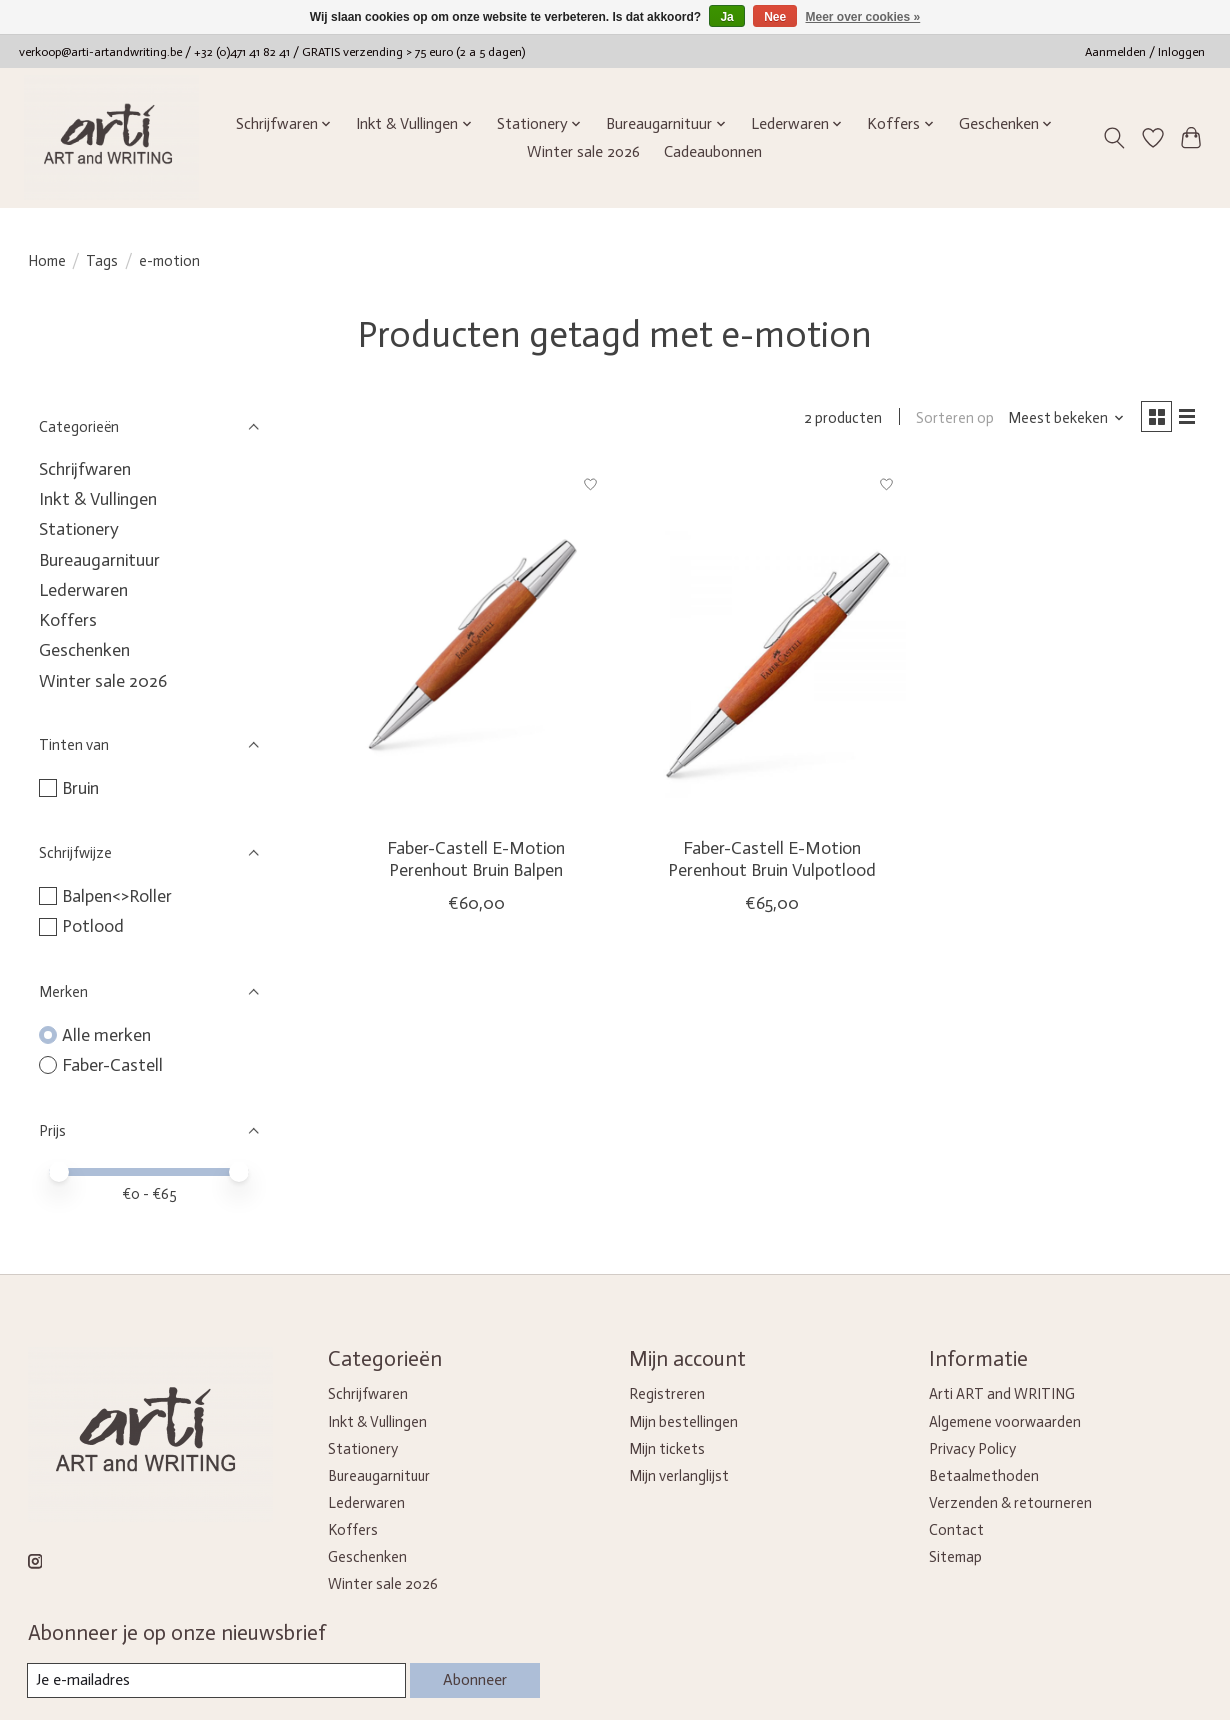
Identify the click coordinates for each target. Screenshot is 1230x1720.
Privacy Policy (972, 1449)
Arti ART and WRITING (1002, 1394)
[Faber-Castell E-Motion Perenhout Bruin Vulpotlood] (772, 647)
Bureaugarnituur (99, 560)
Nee (775, 17)
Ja (726, 17)
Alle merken (106, 1035)
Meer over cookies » (863, 17)
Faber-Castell (112, 1065)
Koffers (68, 620)
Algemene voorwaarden (1005, 1422)
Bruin (80, 788)
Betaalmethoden (984, 1476)
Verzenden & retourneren (1010, 1503)
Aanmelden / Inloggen (1145, 52)
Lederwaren (83, 590)
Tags (102, 261)
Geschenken (84, 650)
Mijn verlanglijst (679, 1476)
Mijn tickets (667, 1449)
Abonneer (471, 1680)
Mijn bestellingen (683, 1422)
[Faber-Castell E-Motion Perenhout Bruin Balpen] (476, 647)
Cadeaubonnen (713, 152)
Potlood (93, 926)
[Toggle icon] (1113, 138)
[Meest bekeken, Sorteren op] (1058, 420)
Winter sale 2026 (583, 152)
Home (47, 261)
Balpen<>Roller (117, 896)
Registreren (667, 1394)
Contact (956, 1530)
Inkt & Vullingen (98, 499)
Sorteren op (948, 420)
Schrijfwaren (85, 469)
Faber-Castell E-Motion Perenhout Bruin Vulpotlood (772, 862)
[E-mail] (213, 1681)
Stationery (79, 529)
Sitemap (955, 1557)
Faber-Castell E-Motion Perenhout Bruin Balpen (476, 862)
